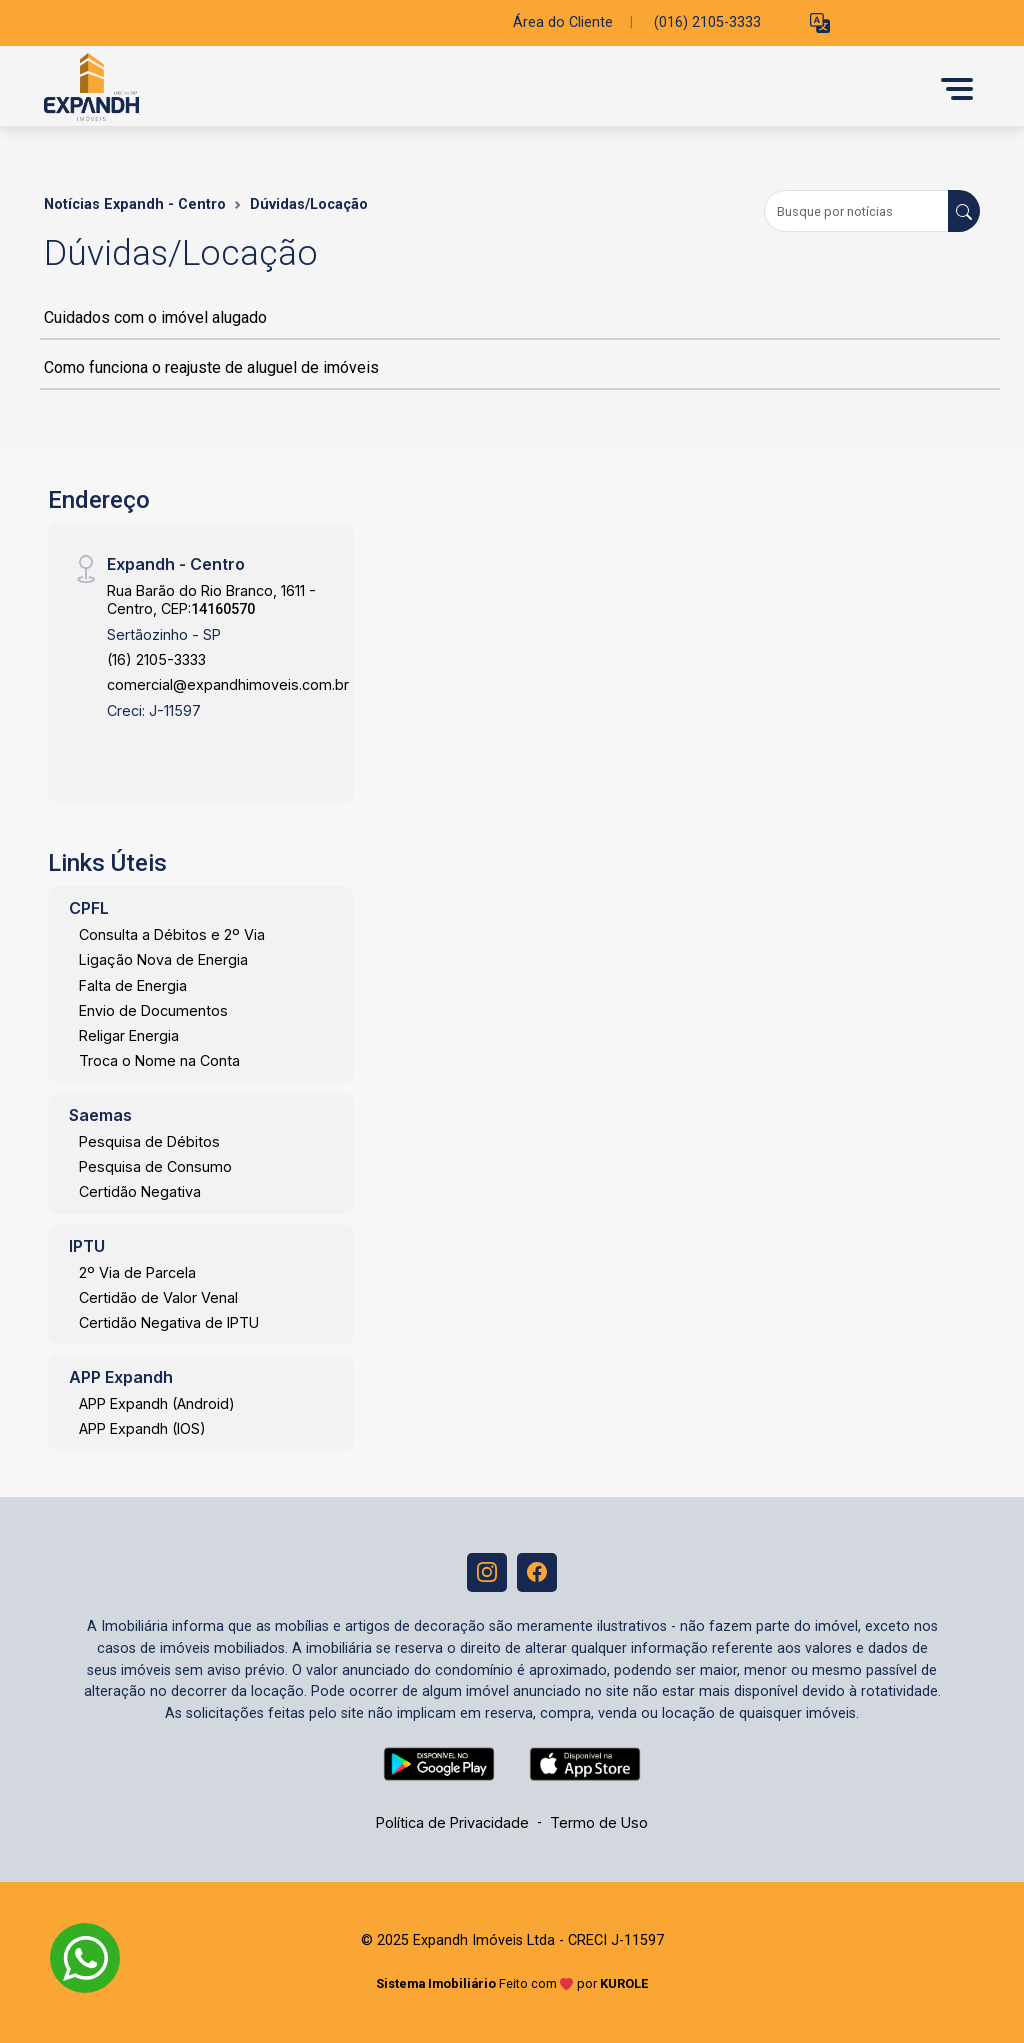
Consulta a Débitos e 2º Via (172, 934)
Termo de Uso (599, 1823)
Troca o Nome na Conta (159, 1060)
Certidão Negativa (140, 1191)
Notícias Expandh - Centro (135, 204)
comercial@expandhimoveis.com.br (228, 684)
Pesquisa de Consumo (155, 1166)
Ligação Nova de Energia (163, 959)
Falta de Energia (133, 985)
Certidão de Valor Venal (158, 1297)
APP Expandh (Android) (157, 1403)
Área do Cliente (563, 22)
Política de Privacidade (452, 1823)
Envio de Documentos (153, 1010)
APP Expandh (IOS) (142, 1428)
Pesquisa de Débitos (149, 1141)
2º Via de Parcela (137, 1272)
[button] (820, 23)
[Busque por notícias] (856, 211)
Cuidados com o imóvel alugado (155, 317)
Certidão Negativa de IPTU (169, 1322)
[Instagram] (487, 1573)
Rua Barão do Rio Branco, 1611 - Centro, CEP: (211, 599)
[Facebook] (537, 1573)
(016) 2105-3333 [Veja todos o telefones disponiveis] (707, 22)
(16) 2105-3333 (156, 659)
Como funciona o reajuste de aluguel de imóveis (211, 367)
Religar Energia (129, 1035)
